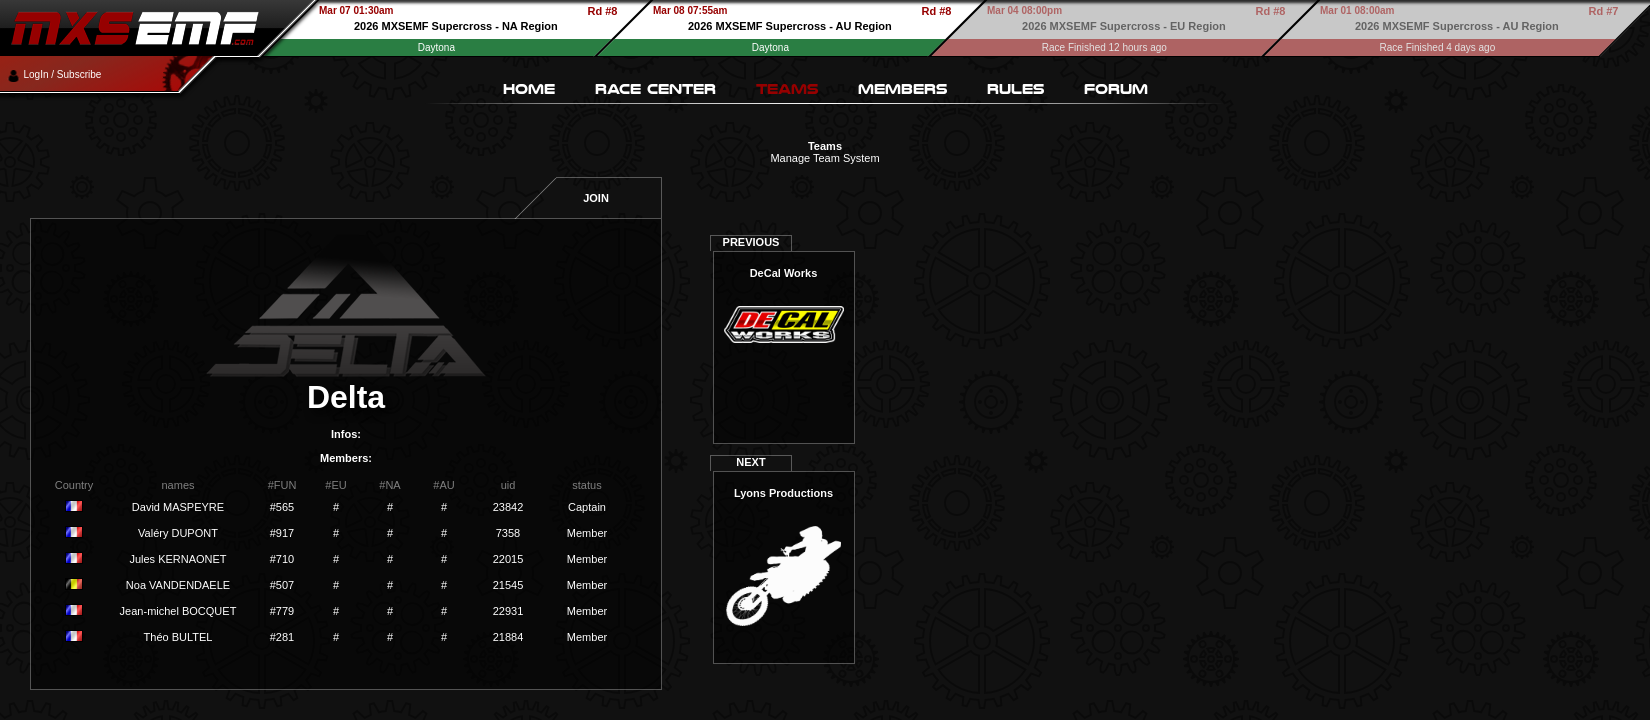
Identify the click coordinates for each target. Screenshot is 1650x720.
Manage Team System (824, 158)
